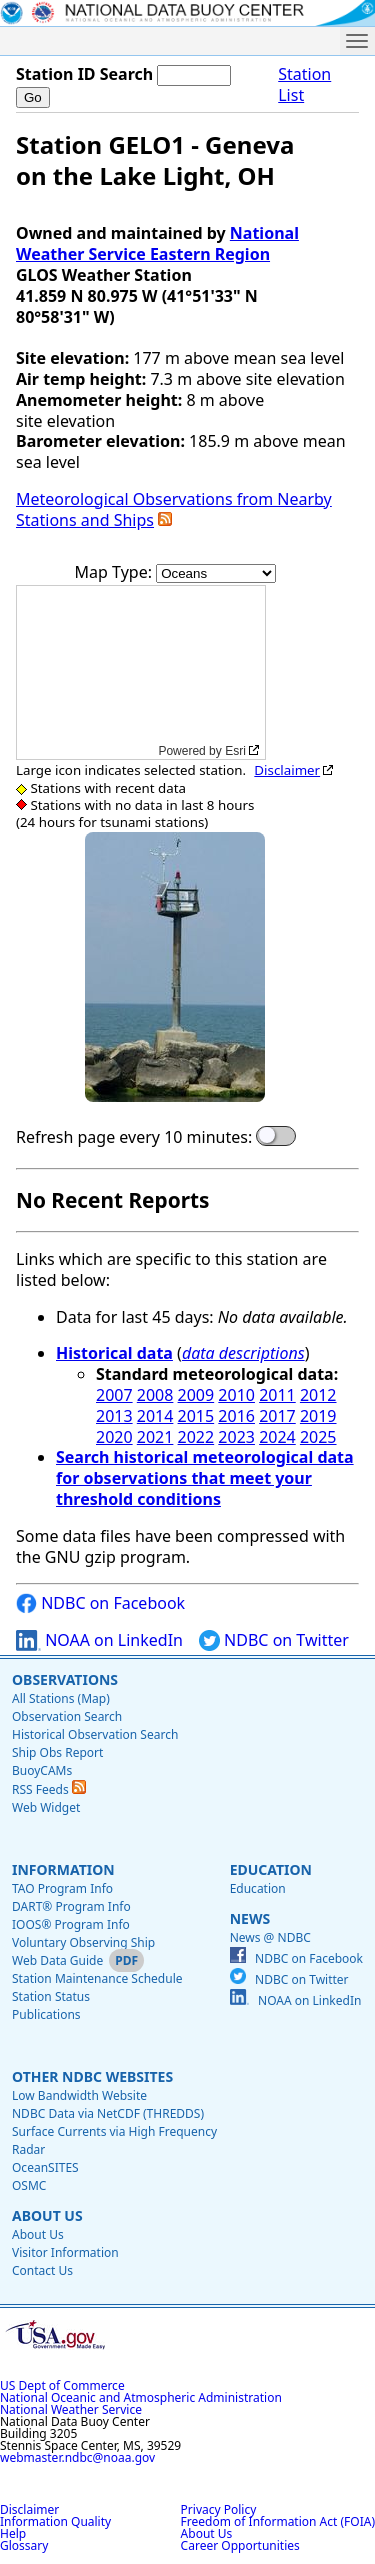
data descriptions (243, 1353)
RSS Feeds (49, 1789)
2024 (277, 1437)
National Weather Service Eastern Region (157, 243)
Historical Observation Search (95, 1734)
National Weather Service (71, 2409)
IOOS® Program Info (71, 1924)
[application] (141, 672)
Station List (304, 85)
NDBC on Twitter (274, 1640)
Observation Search (67, 1716)
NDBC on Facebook (100, 1603)
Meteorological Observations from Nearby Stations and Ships (174, 509)
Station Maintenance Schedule (97, 1978)
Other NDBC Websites (92, 2076)
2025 (318, 1437)
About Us (47, 2215)
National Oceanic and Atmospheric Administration (141, 2397)
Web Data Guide (57, 1960)
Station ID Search (84, 74)
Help (13, 2533)
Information (63, 1869)
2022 (196, 1437)
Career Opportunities (240, 2545)
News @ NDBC (270, 1937)
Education (271, 1869)
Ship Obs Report (57, 1752)
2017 (277, 1416)
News (250, 1918)
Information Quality (55, 2521)
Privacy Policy (219, 2509)
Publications (46, 2014)
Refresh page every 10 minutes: (134, 1137)
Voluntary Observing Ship (83, 1942)
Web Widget (46, 1807)
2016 (236, 1416)
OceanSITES (45, 2167)
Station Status (51, 1996)
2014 (155, 1416)
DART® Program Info (71, 1906)
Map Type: (116, 572)
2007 (114, 1395)
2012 (318, 1395)
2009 (196, 1395)
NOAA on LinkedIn (99, 1640)
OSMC (29, 2185)
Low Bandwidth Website (79, 2095)
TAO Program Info (62, 1888)
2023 (236, 1437)
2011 (277, 1395)
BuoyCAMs (42, 1770)
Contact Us (42, 2270)
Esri (235, 751)
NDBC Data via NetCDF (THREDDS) (108, 2113)
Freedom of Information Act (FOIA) (278, 2521)
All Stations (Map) (61, 1698)
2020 (114, 1437)
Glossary (24, 2545)
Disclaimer (287, 770)
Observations (65, 1679)
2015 (196, 1416)
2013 (114, 1416)
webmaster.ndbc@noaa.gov (77, 2457)
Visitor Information (65, 2252)
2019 (318, 1416)
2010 (236, 1395)
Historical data (114, 1353)
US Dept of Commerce (62, 2385)
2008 (155, 1395)
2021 (155, 1437)
